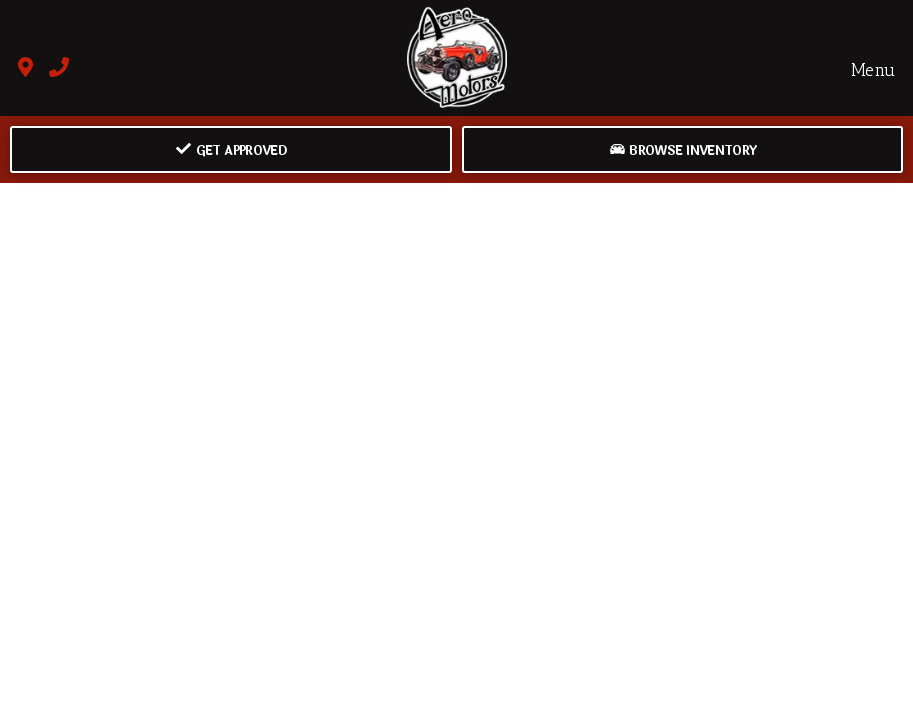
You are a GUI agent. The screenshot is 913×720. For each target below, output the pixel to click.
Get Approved (231, 151)
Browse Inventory (683, 151)
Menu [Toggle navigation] (862, 69)
